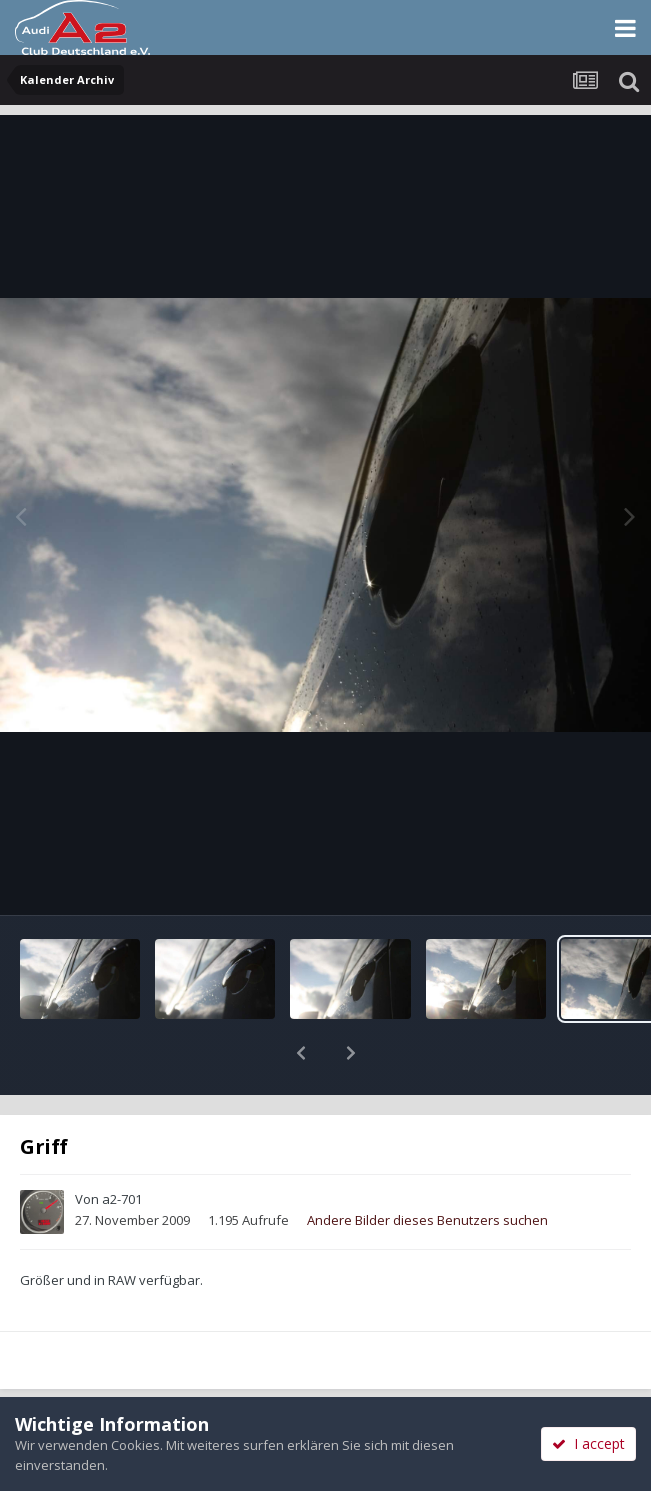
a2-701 (122, 1147)
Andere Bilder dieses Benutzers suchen (427, 1168)
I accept (588, 1443)
